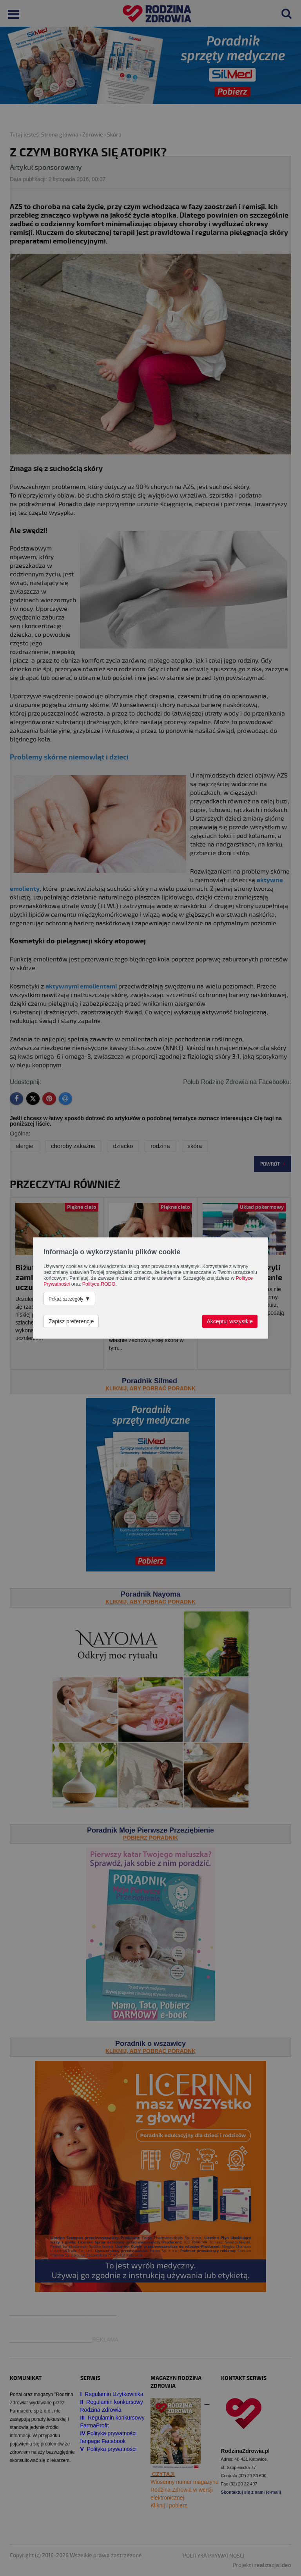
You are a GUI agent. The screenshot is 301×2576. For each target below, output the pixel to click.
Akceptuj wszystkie (230, 1321)
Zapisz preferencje (71, 1321)
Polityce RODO (99, 1284)
